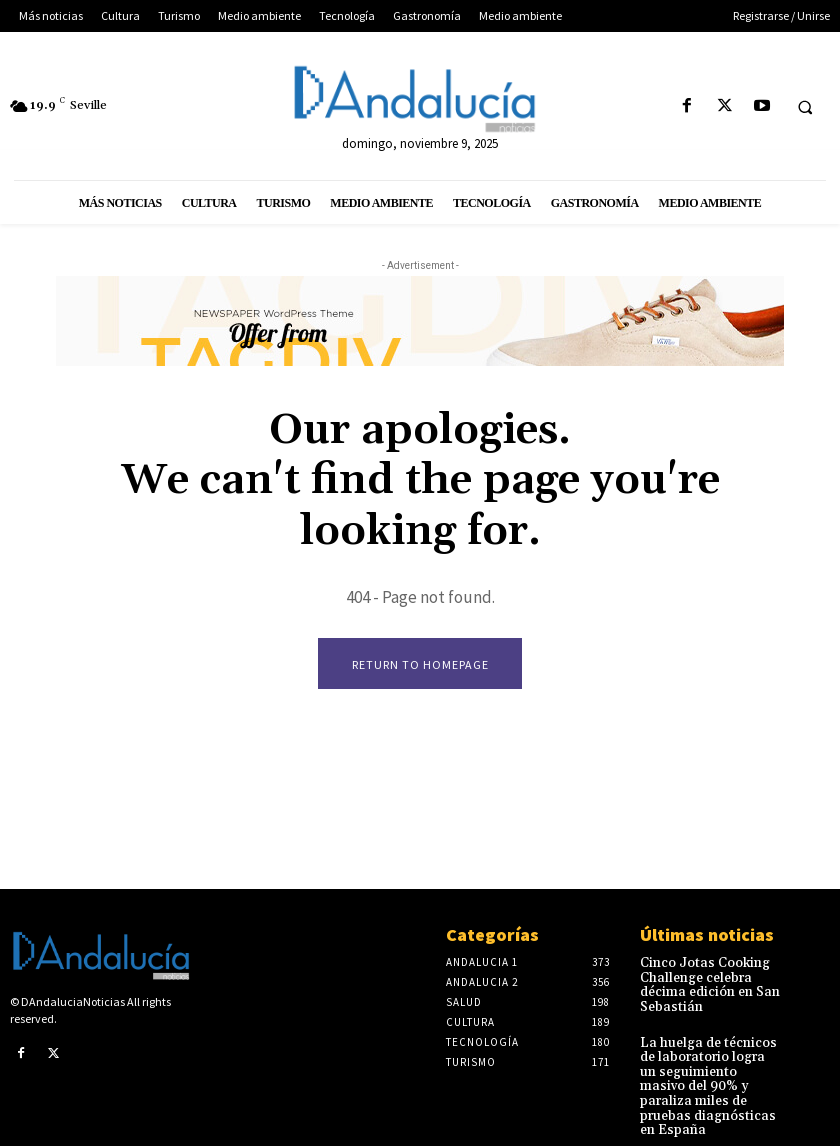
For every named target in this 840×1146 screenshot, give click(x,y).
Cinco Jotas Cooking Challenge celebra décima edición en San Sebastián (705, 984)
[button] (805, 107)
